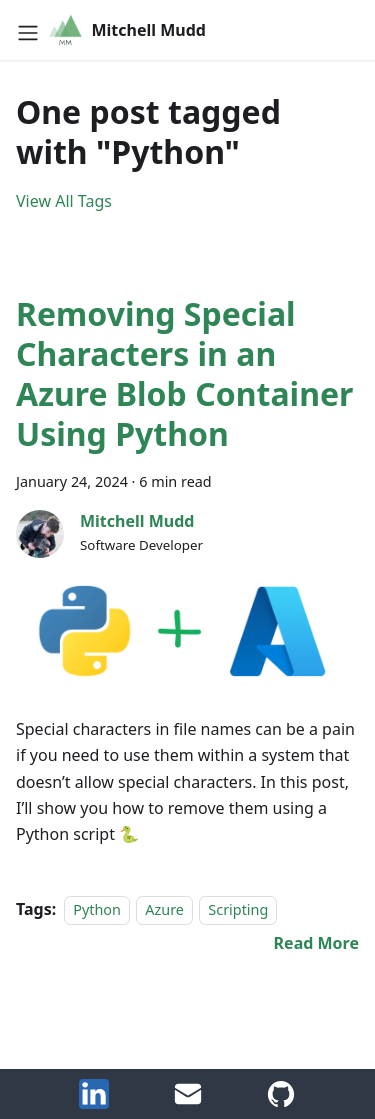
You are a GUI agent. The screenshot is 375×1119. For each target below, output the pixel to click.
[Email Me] (188, 1103)
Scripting (238, 909)
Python (97, 909)
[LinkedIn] (94, 1103)
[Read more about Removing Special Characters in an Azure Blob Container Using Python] (316, 943)
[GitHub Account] (281, 1103)
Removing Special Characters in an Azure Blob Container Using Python (184, 373)
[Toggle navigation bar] (28, 30)
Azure (164, 909)
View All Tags (64, 201)
